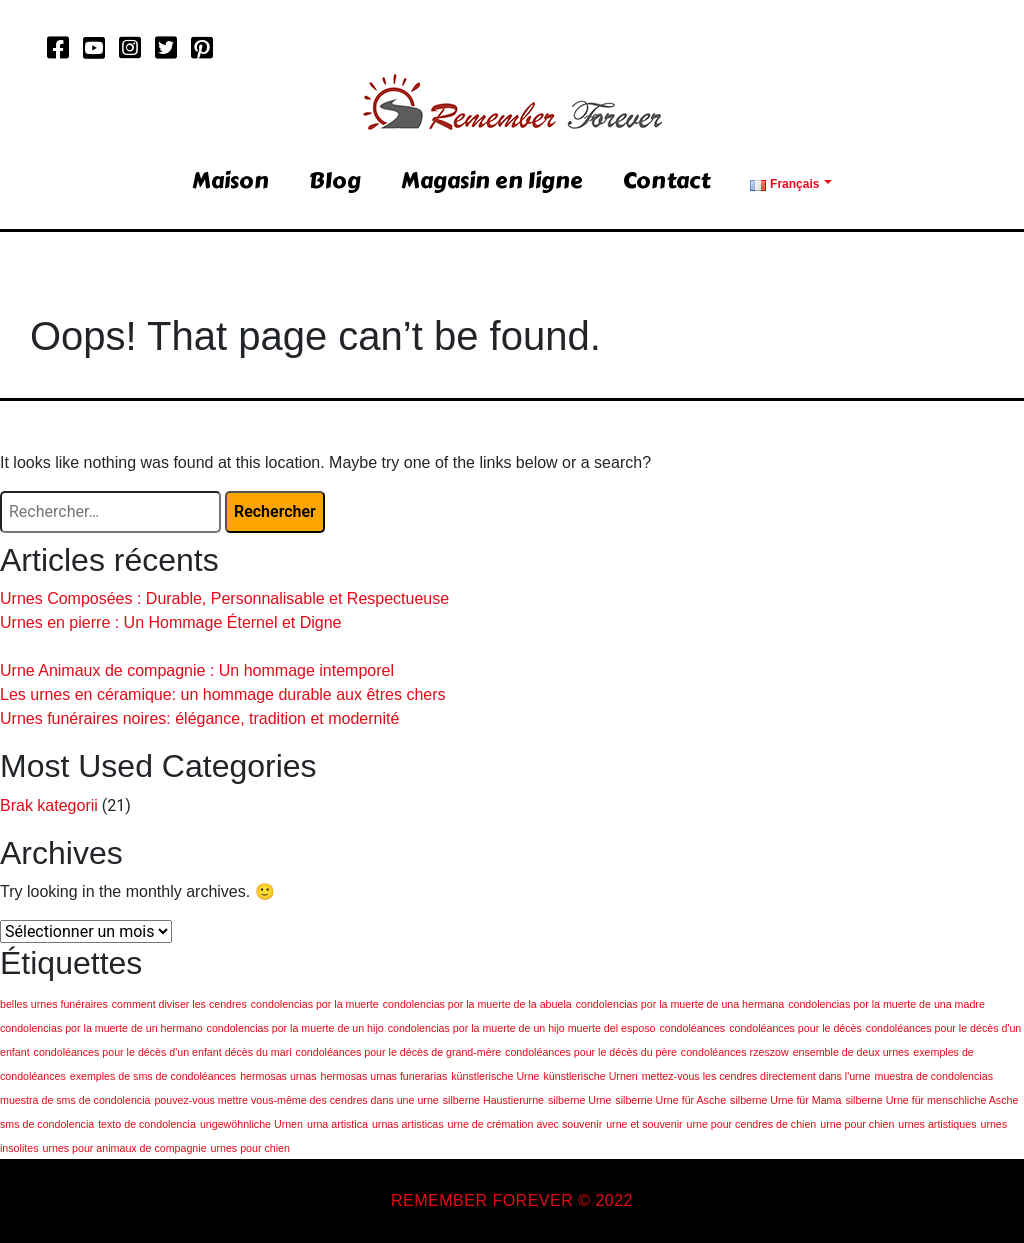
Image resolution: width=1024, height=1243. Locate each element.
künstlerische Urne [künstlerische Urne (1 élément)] (495, 1076)
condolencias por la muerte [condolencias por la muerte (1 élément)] (315, 1004)
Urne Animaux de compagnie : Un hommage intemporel (197, 670)
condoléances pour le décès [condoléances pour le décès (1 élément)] (795, 1028)
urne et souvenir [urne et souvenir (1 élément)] (644, 1124)
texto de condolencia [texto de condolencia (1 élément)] (147, 1124)
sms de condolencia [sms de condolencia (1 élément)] (47, 1124)
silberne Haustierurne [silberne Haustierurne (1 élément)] (493, 1100)
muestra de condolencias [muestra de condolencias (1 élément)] (934, 1076)
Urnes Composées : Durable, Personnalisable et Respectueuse (224, 598)
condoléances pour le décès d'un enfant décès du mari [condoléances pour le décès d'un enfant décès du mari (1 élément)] (163, 1052)
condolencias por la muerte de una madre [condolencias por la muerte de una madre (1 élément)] (886, 1004)
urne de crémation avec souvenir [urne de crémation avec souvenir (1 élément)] (525, 1124)
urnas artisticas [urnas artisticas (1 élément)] (408, 1124)
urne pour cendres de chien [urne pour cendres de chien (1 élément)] (752, 1124)
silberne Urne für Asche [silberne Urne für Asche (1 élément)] (670, 1100)
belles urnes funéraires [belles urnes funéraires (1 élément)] (54, 1004)
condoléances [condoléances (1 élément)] (692, 1028)
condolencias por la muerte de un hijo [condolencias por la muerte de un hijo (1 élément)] (295, 1028)
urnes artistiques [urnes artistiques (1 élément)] (937, 1124)
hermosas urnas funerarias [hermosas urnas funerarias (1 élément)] (384, 1076)
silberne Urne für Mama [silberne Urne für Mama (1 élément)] (785, 1100)
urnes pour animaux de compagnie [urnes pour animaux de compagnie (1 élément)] (124, 1148)
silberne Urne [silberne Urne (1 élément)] (579, 1100)
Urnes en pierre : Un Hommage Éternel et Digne (171, 622)
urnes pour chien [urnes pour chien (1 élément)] (250, 1148)
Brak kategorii (49, 805)
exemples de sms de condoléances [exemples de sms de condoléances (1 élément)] (153, 1076)
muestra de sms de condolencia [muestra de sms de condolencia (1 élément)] (75, 1100)
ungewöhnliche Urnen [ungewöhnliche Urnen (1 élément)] (251, 1124)
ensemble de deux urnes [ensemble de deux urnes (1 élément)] (851, 1052)
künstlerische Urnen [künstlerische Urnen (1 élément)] (590, 1076)
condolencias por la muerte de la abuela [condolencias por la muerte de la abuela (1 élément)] (477, 1004)
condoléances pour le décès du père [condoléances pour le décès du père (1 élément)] (591, 1052)
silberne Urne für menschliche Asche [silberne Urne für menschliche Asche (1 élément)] (931, 1100)
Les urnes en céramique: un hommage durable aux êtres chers (223, 694)
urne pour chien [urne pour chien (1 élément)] (857, 1124)
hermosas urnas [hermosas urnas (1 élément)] (278, 1076)
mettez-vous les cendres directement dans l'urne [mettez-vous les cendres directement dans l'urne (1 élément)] (756, 1076)
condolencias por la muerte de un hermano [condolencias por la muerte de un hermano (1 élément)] (101, 1028)
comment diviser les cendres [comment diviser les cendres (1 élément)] (179, 1004)
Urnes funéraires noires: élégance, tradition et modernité (199, 718)
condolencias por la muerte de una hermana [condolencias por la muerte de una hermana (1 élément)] (680, 1004)
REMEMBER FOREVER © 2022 (512, 1200)
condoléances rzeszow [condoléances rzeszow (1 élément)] (735, 1052)
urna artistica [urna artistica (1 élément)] (337, 1124)
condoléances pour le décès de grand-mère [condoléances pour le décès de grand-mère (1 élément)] (399, 1052)
